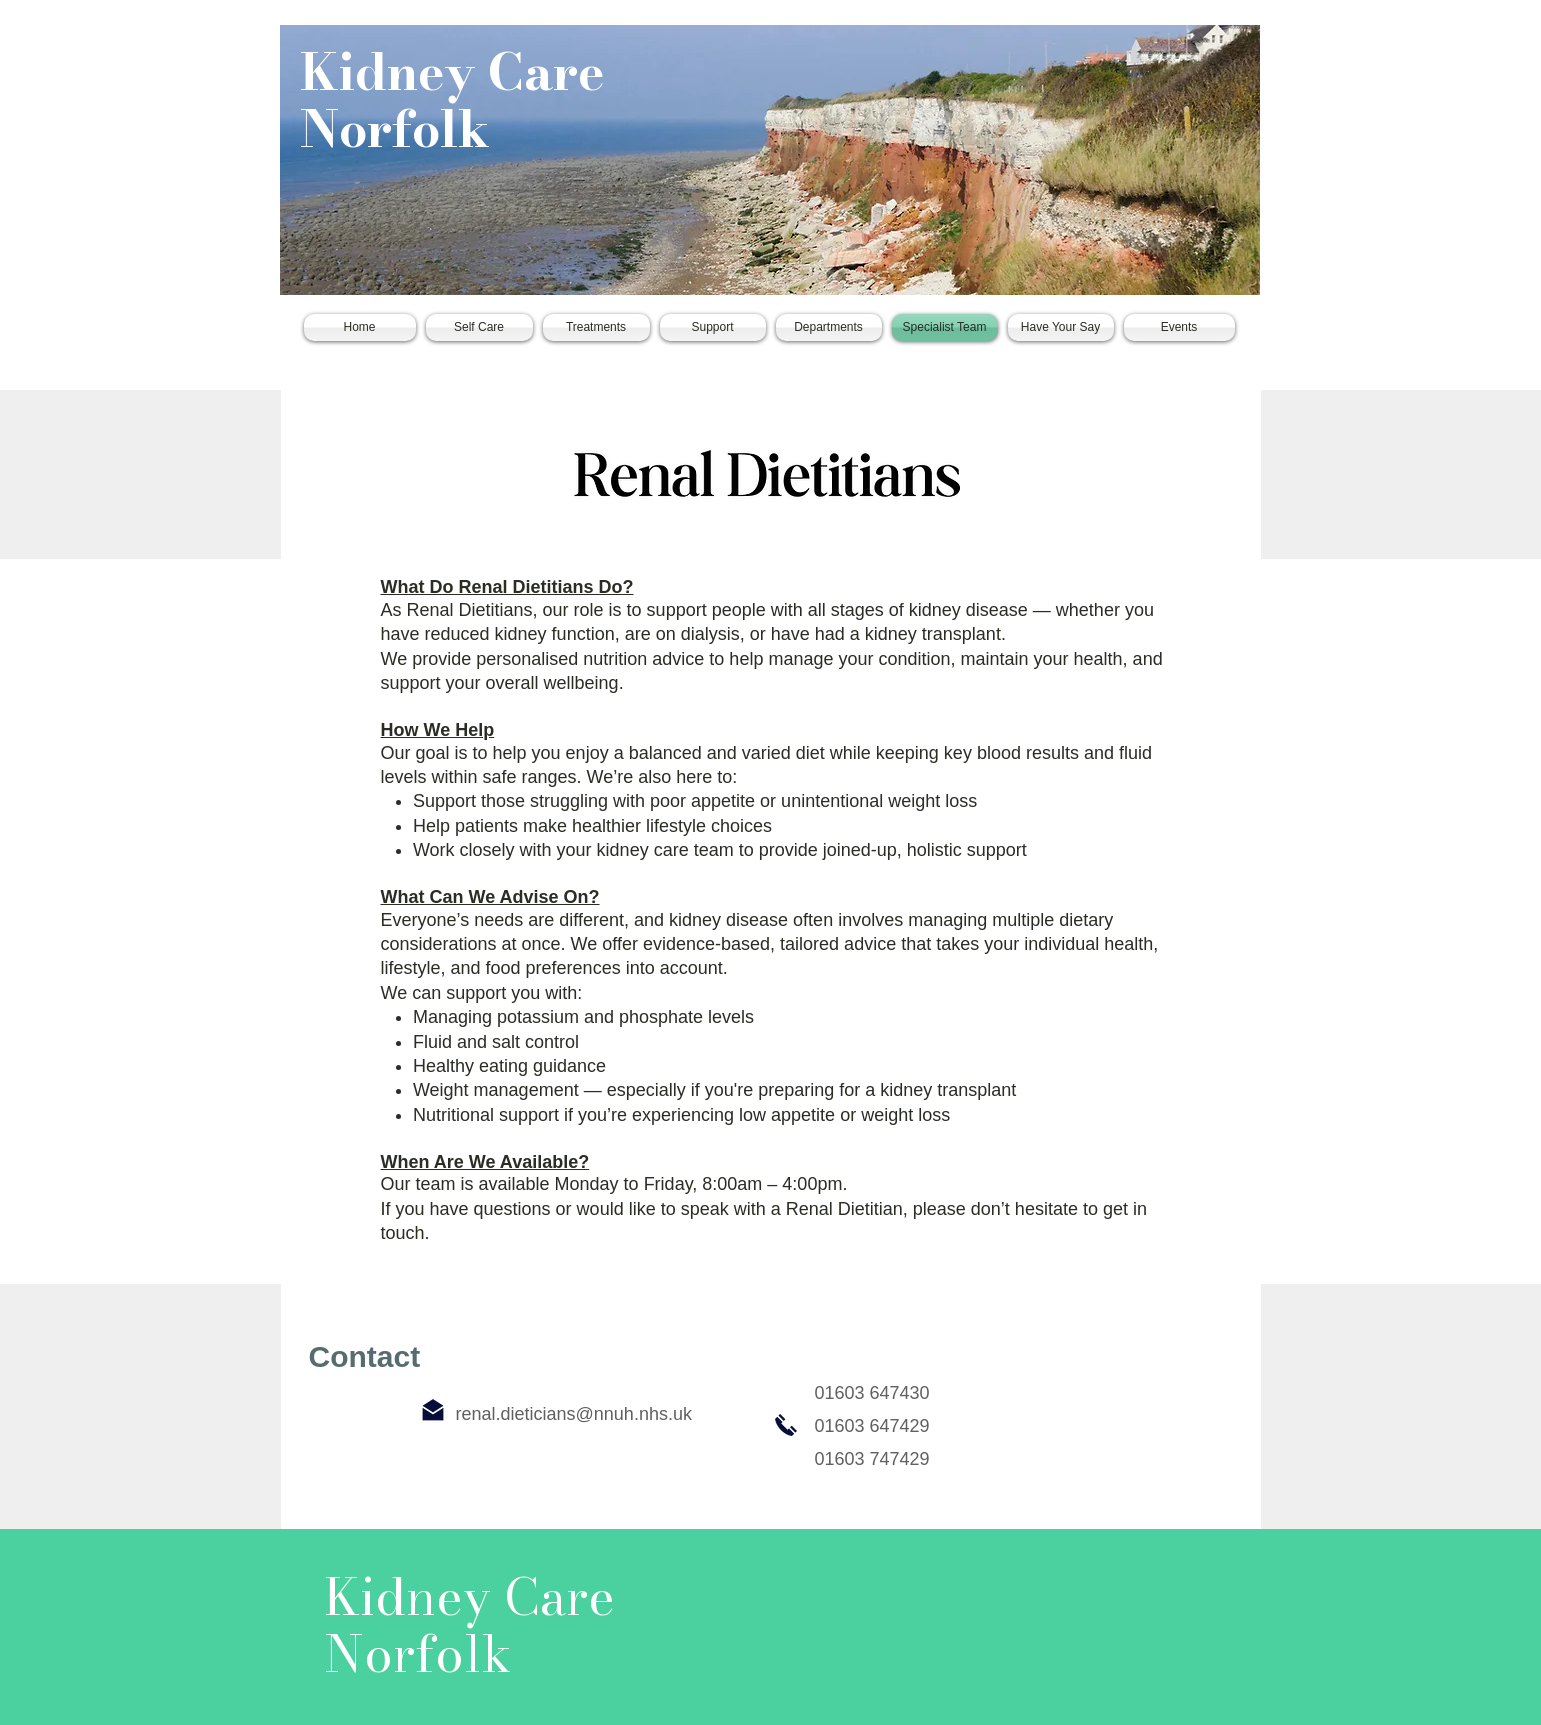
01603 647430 (872, 1393)
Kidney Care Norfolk (452, 100)
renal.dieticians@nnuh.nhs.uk (574, 1414)
